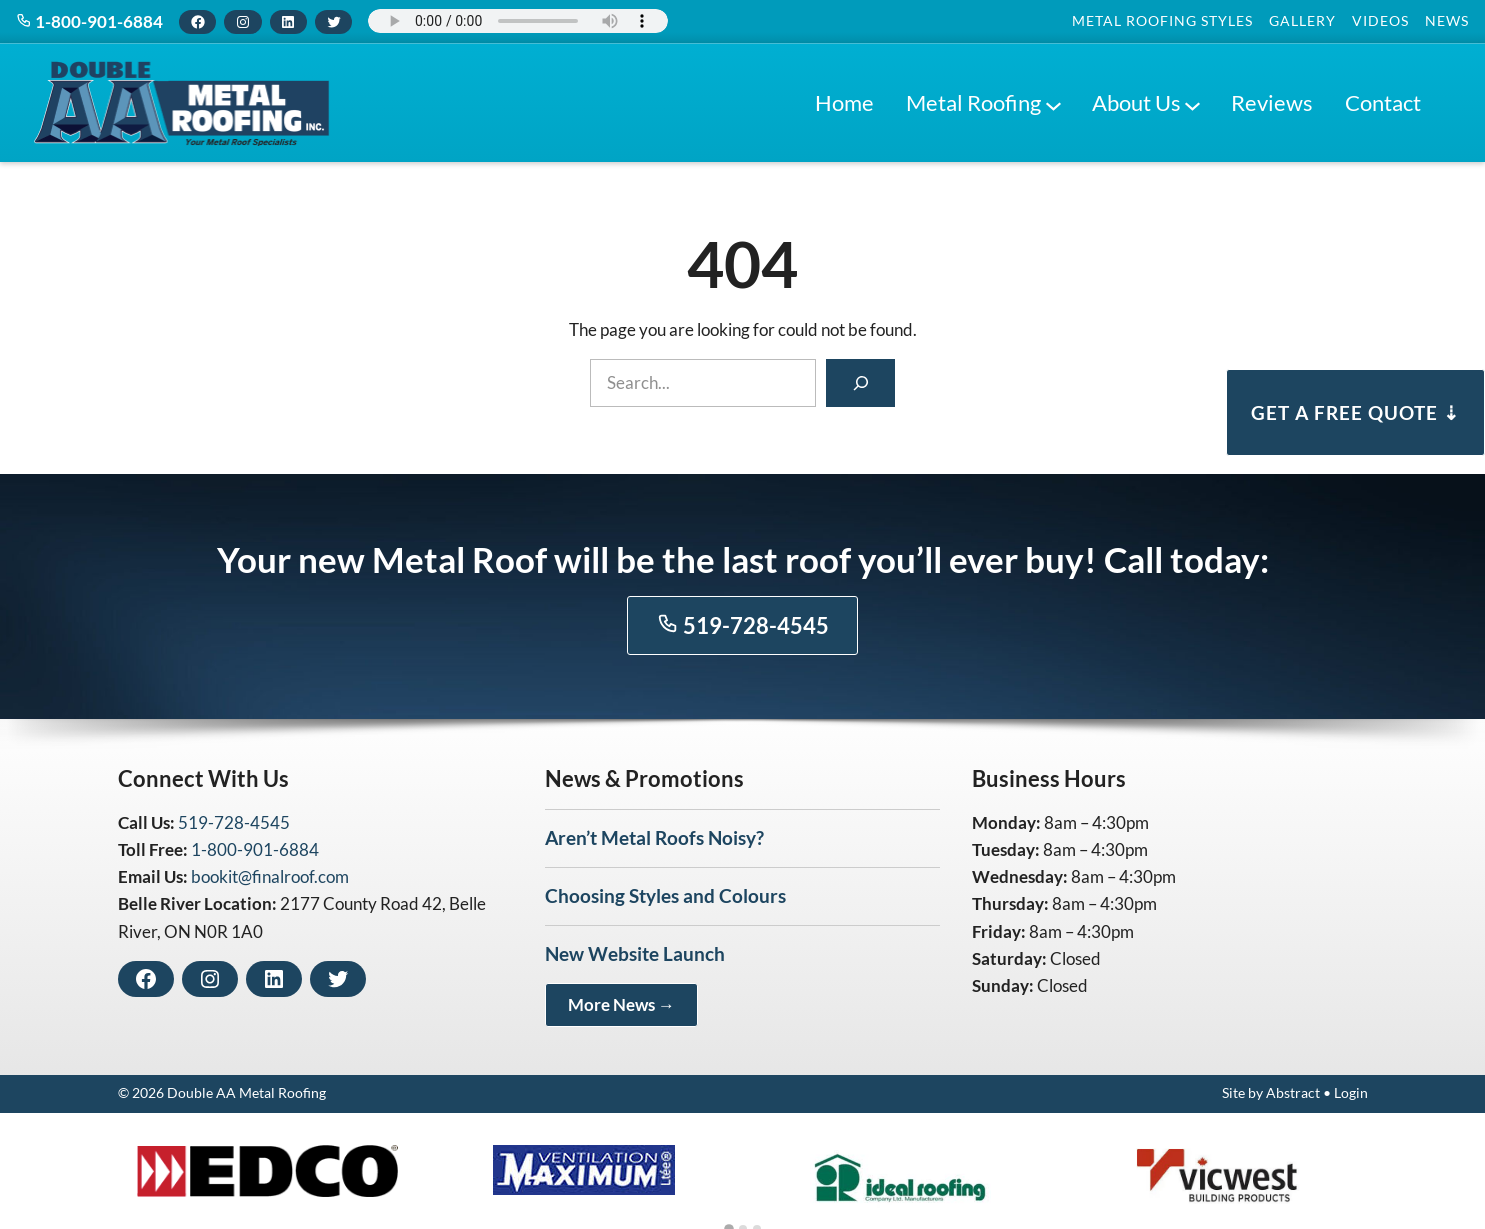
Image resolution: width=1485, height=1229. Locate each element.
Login (1351, 1093)
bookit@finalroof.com (270, 876)
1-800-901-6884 (89, 21)
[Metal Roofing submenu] (1053, 103)
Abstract (1293, 1093)
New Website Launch (635, 953)
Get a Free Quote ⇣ (1355, 412)
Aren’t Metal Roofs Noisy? (654, 837)
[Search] (860, 383)
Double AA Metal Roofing (246, 1093)
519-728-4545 (743, 625)
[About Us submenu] (1192, 103)
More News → (621, 1004)
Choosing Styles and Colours (665, 895)
